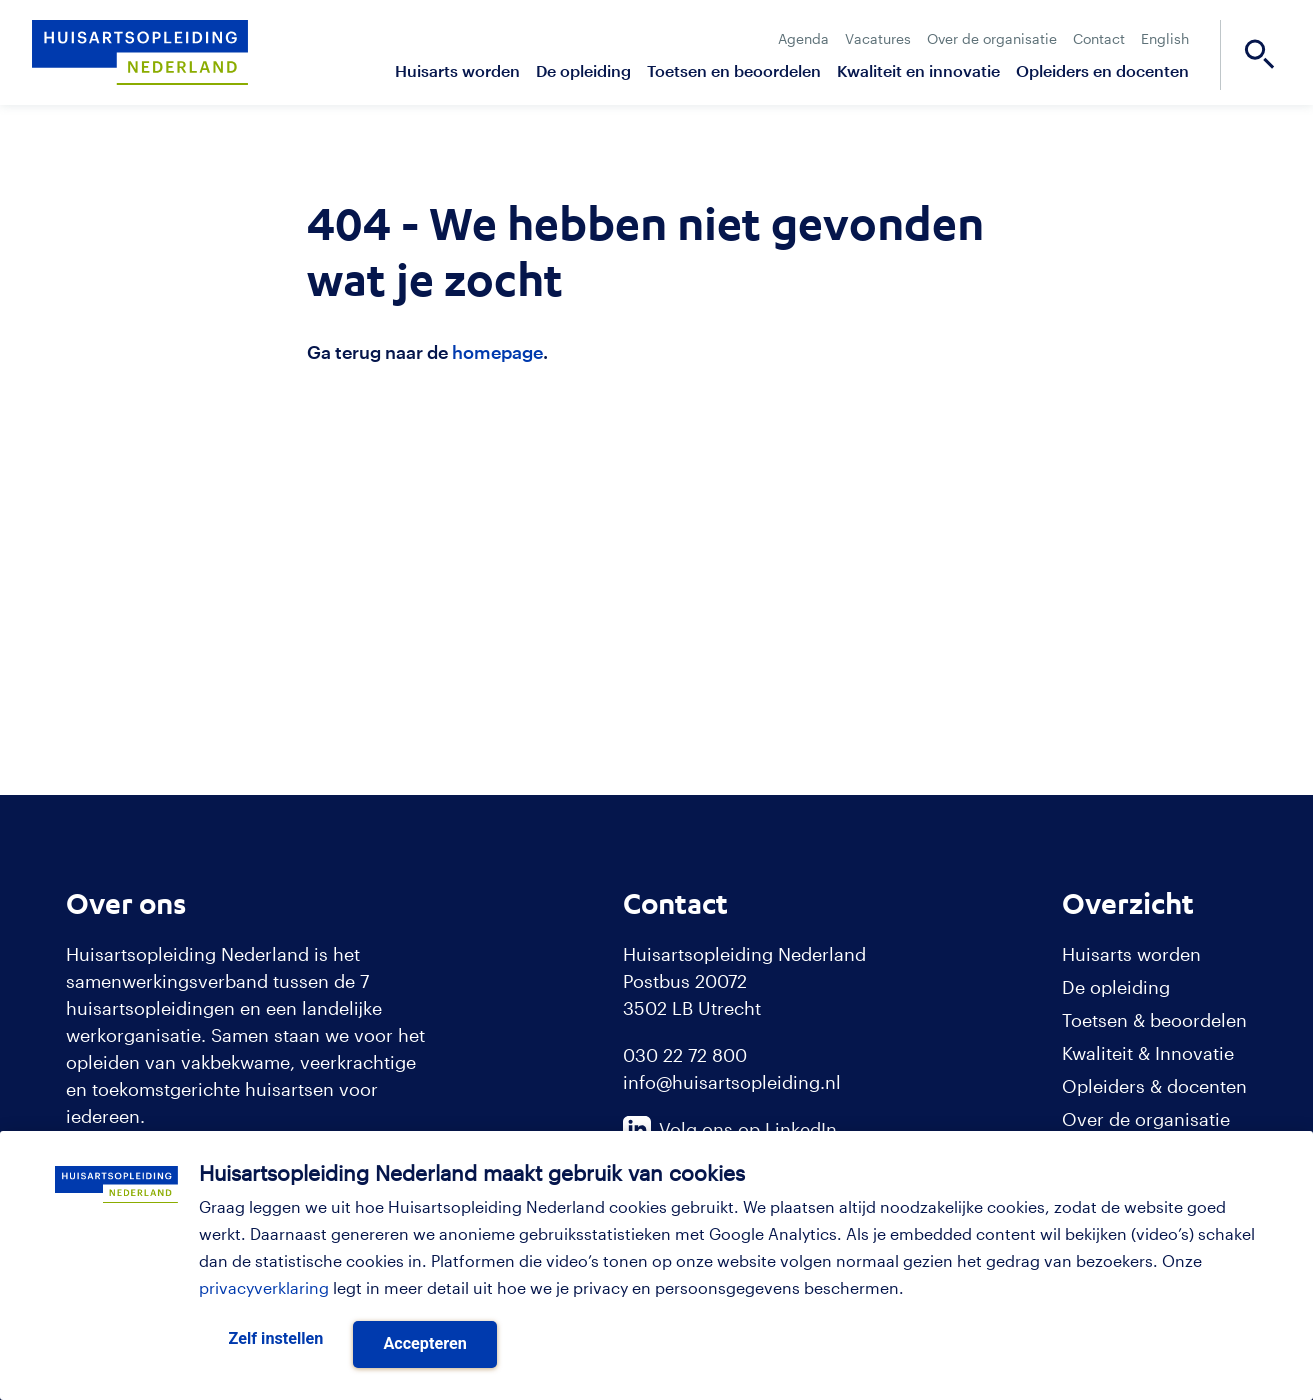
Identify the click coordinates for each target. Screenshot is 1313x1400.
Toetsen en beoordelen (734, 70)
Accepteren (424, 1343)
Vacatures (878, 38)
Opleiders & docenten (1154, 1086)
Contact (1099, 38)
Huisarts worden (457, 70)
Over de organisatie (992, 38)
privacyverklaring (264, 1287)
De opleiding (583, 70)
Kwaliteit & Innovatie (1148, 1053)
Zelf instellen (276, 1338)
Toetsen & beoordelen (1154, 1020)
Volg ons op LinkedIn (730, 1129)
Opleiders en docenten (1102, 70)
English (1165, 38)
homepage (497, 352)
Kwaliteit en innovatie (918, 70)
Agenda (803, 38)
